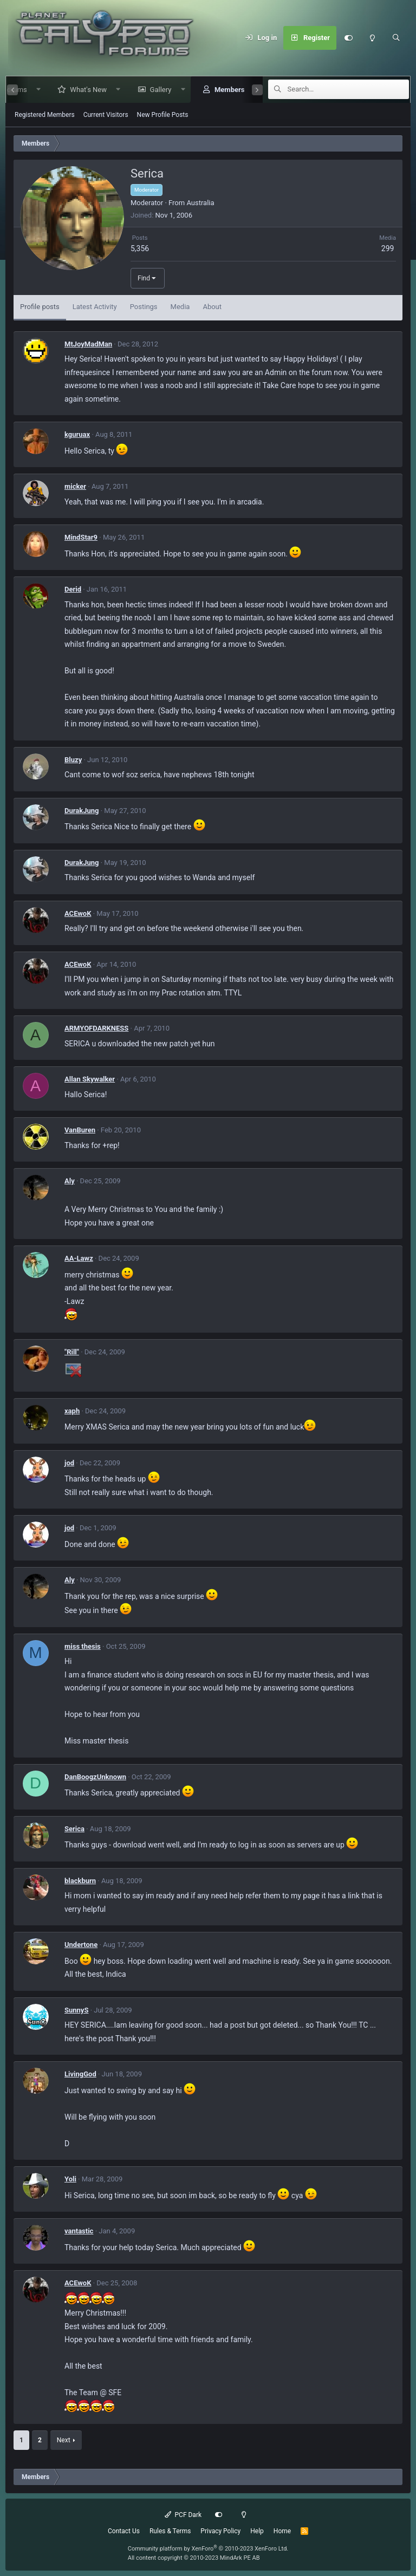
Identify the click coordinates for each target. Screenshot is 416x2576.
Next (63, 2440)
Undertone (81, 1945)
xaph (72, 1411)
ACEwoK (77, 913)
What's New (83, 90)
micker (75, 486)
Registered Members (45, 115)
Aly (69, 1181)
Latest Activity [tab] (95, 307)
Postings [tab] (144, 307)
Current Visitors (105, 115)
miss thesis (82, 1646)
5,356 (140, 248)
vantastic (78, 2231)
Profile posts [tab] (40, 307)
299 (387, 248)
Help (257, 2531)
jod (69, 1463)
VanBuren (79, 1130)
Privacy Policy (220, 2531)
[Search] (396, 38)
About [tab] (212, 307)
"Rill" (71, 1352)
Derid (72, 589)
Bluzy (73, 760)
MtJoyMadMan (88, 344)
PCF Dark (183, 2515)
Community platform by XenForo (208, 2548)
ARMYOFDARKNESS (96, 1028)
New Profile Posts (162, 115)
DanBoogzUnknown (95, 1777)
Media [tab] (180, 307)
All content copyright (194, 2557)
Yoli (70, 2179)
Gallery (155, 90)
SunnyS (76, 2010)
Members (224, 90)
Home (282, 2531)
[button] (33, 89)
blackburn (80, 1881)
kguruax (77, 434)
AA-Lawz (78, 1258)
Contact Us (124, 2531)
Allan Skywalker (89, 1079)
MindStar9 (81, 537)
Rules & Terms (170, 2531)
